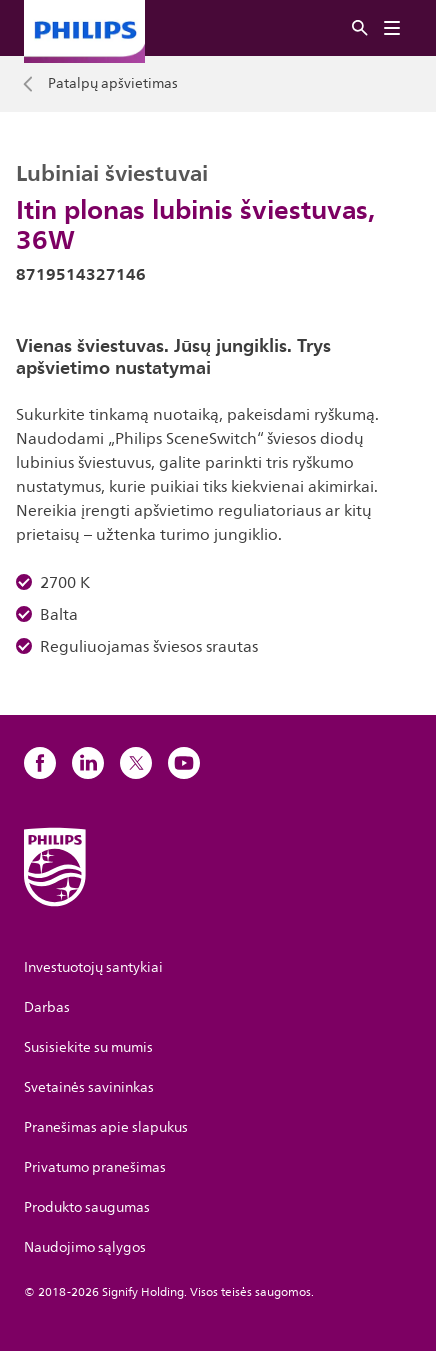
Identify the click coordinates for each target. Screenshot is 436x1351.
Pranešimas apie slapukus (106, 1127)
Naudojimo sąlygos (85, 1247)
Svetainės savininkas (89, 1087)
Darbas (47, 1007)
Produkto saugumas (87, 1207)
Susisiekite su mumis (88, 1047)
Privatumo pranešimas (95, 1167)
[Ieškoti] (360, 28)
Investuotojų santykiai (93, 967)
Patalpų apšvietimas (113, 84)
